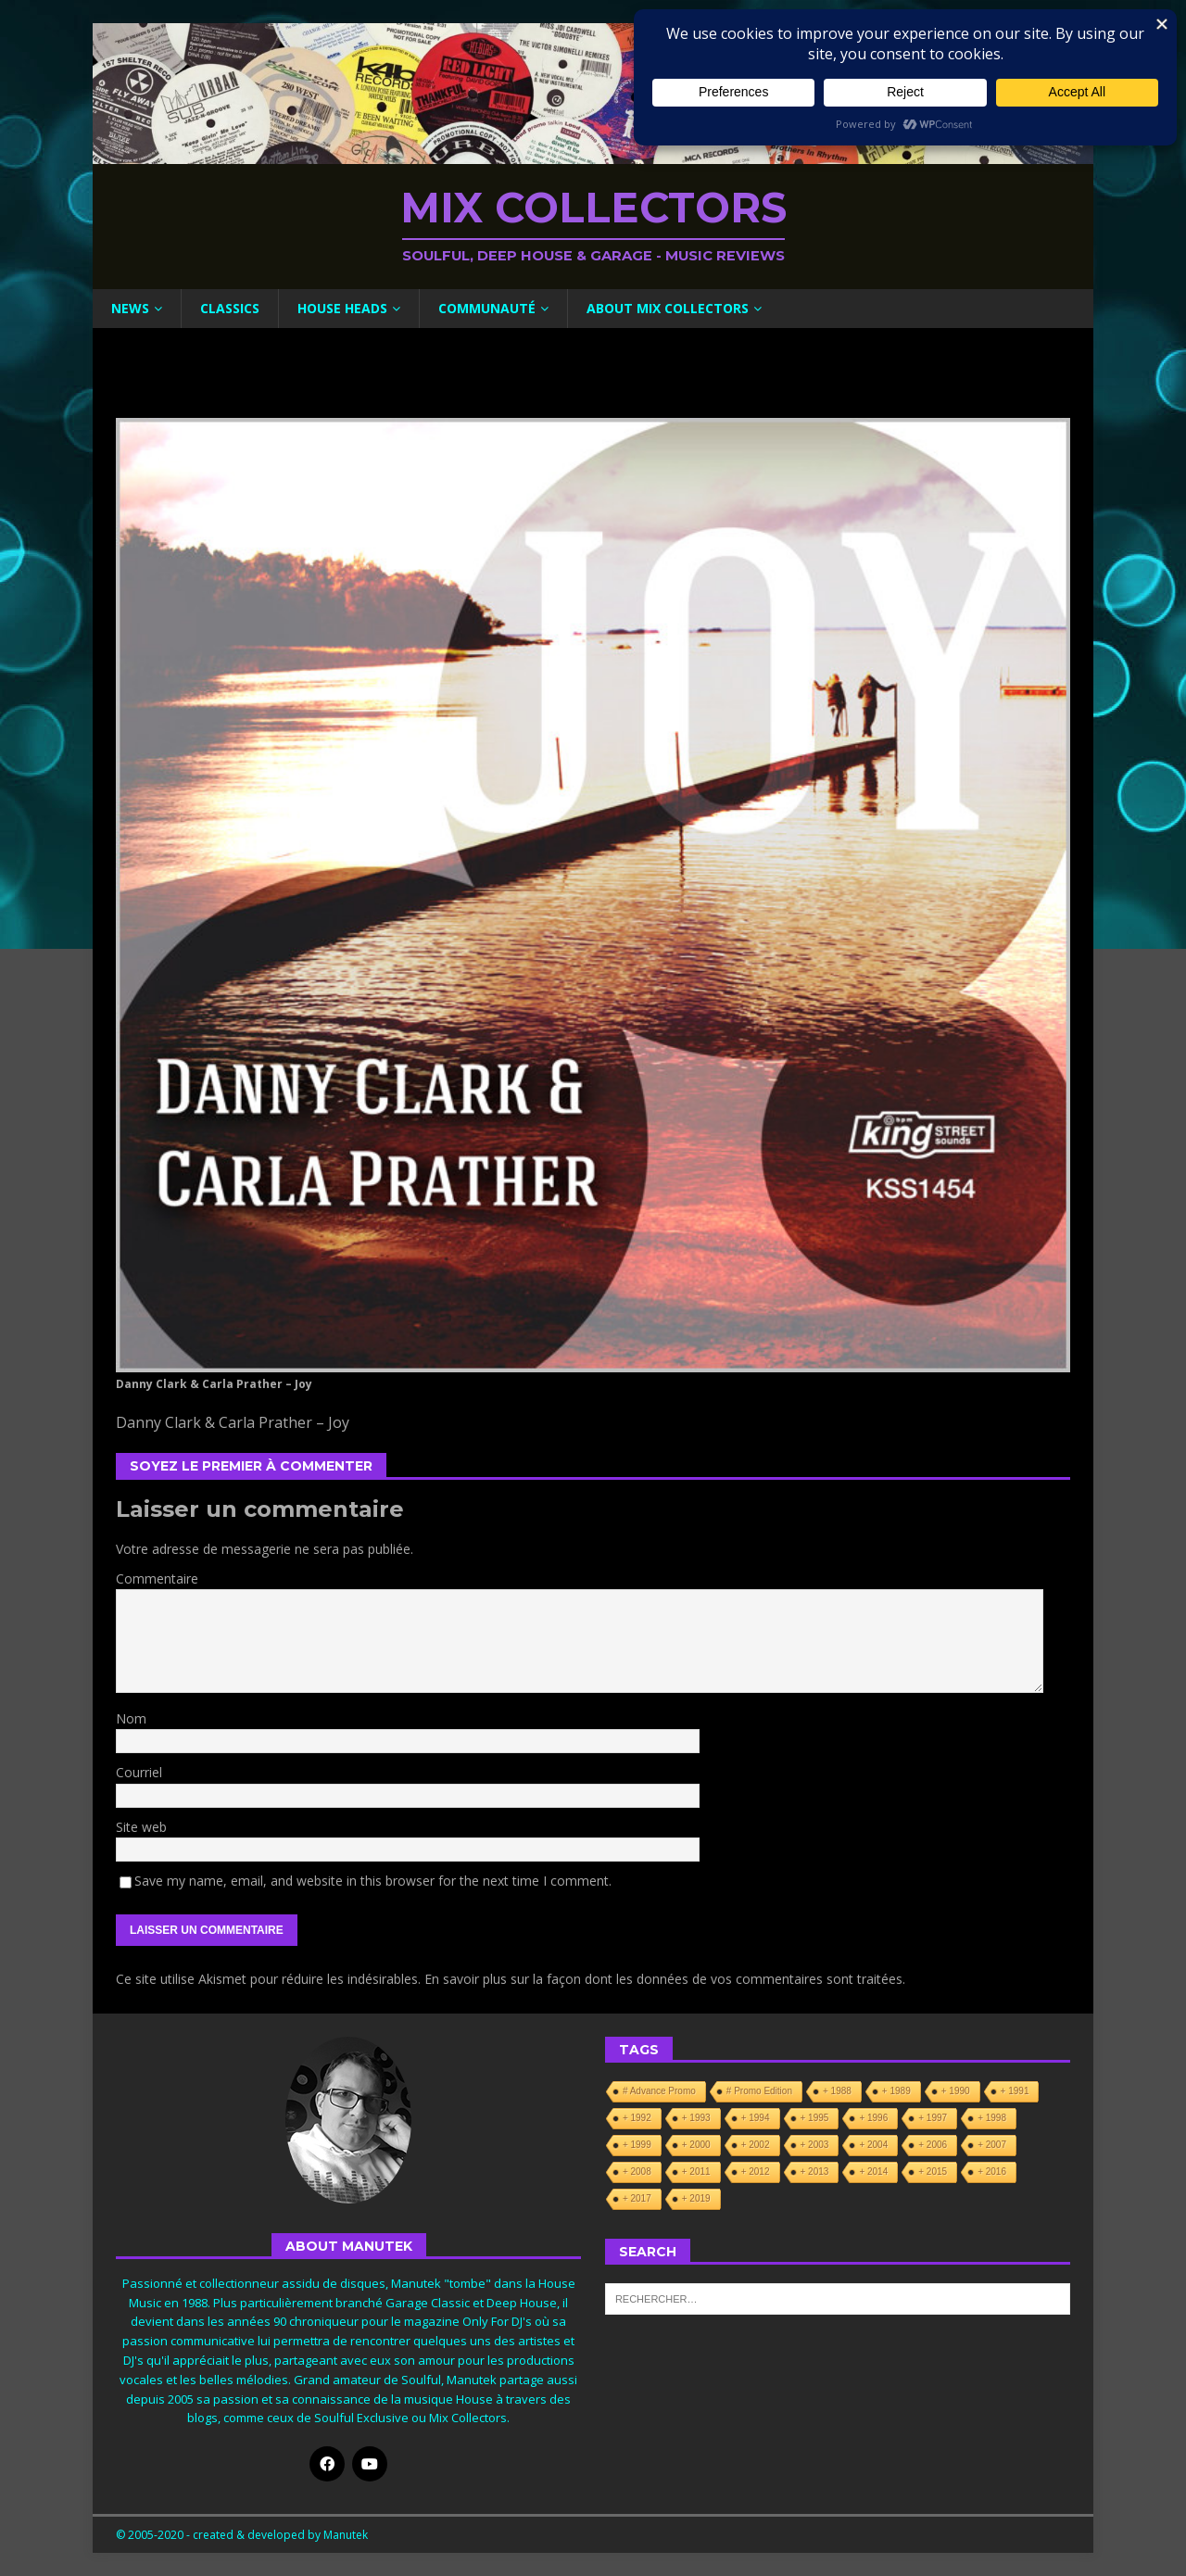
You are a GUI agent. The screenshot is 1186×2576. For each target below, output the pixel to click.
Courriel (139, 1772)
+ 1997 (932, 2118)
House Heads (342, 308)
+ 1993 (696, 2118)
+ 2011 (696, 2171)
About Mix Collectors (668, 308)
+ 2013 (815, 2171)
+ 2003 (815, 2145)
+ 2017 (637, 2198)
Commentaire (157, 1578)
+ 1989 (896, 2091)
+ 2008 (637, 2171)
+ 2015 (932, 2171)
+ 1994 (755, 2118)
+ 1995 (815, 2118)
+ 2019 (696, 2198)
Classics (229, 308)
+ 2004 (873, 2145)
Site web (141, 1827)
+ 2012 (755, 2171)
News (130, 308)
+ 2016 (992, 2171)
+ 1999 (637, 2145)
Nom (131, 1718)
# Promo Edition (759, 2091)
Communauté (487, 308)
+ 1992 (637, 2118)
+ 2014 (873, 2171)
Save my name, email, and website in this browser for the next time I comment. (373, 1880)
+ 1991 (1015, 2091)
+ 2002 (755, 2145)
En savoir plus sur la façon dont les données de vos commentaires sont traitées (663, 1979)
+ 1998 (992, 2118)
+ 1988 (837, 2091)
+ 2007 (992, 2145)
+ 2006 (932, 2145)
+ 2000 (696, 2145)
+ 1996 (873, 2118)
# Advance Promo (659, 2091)
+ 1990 (955, 2091)
